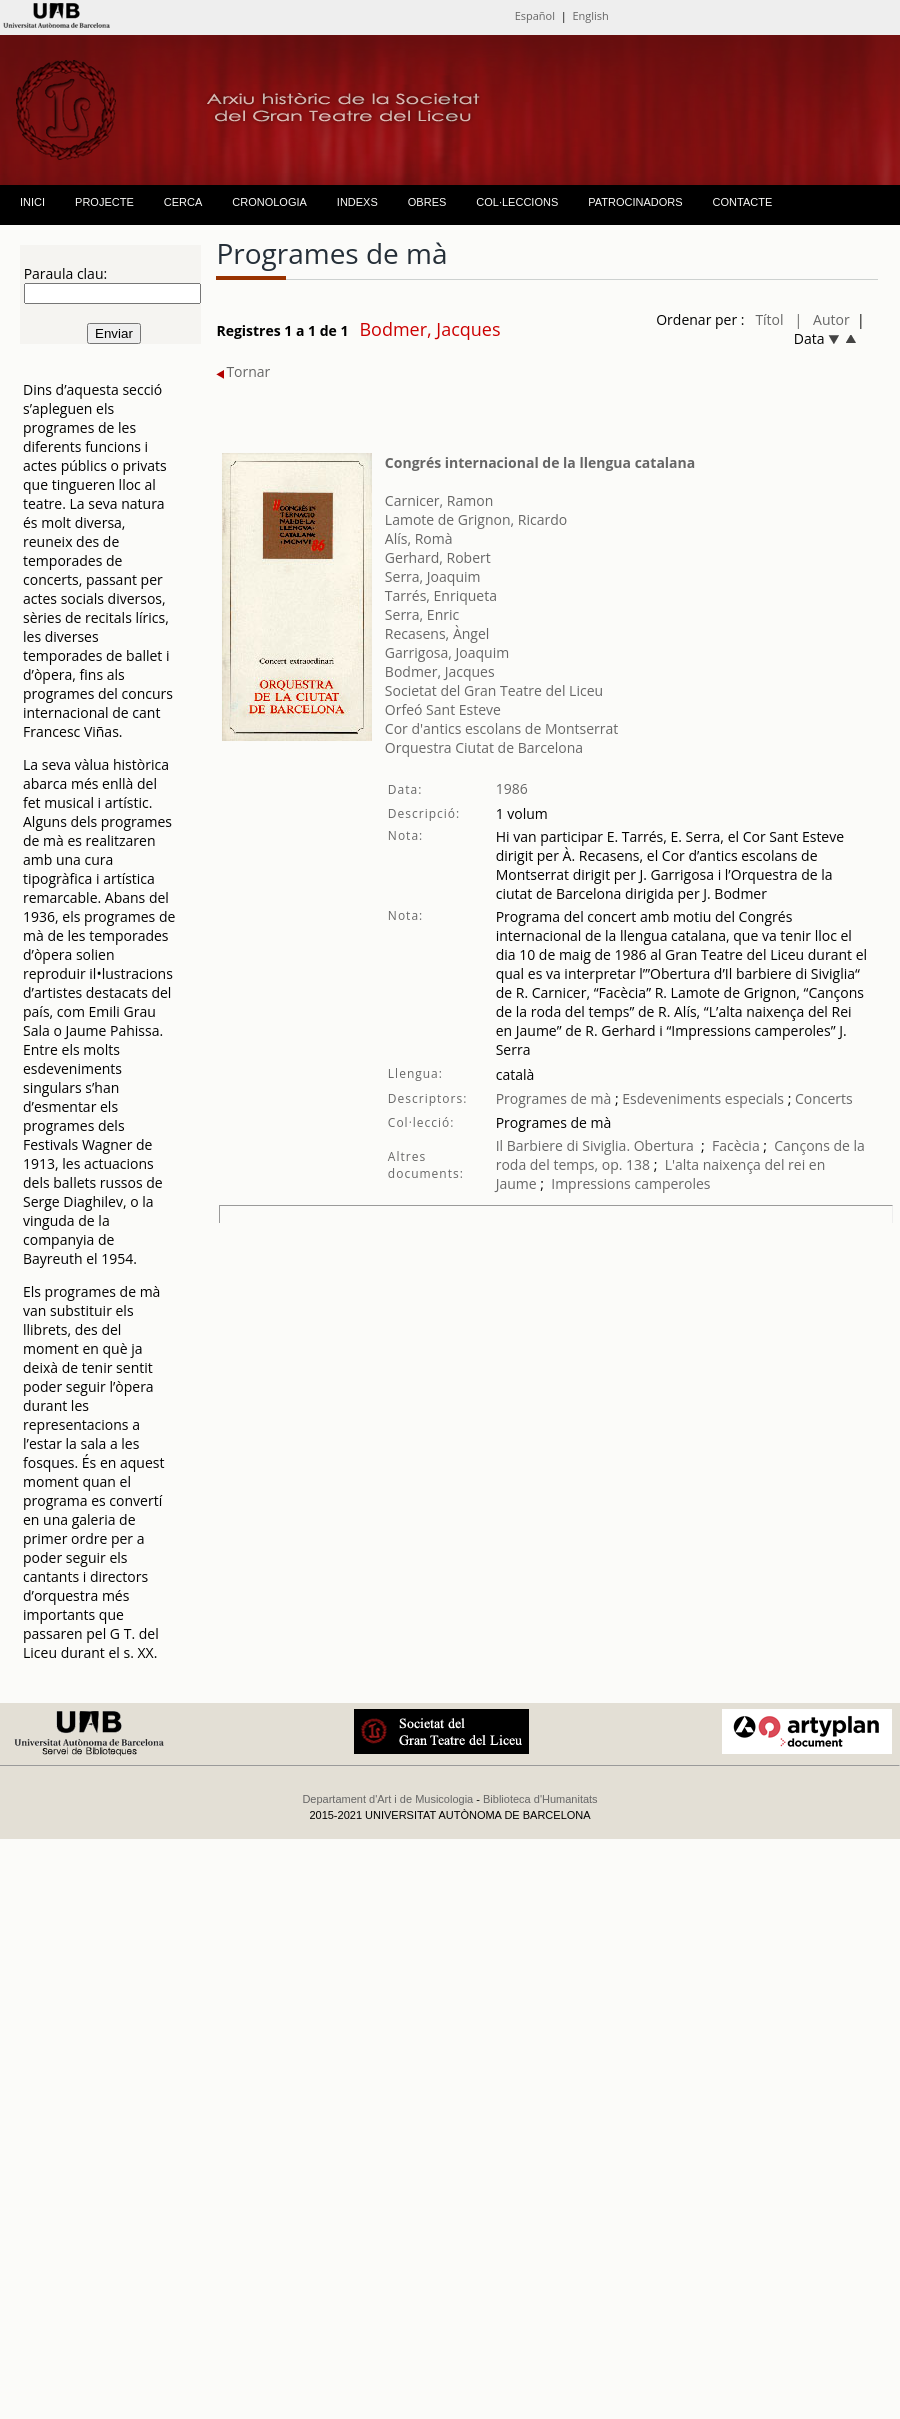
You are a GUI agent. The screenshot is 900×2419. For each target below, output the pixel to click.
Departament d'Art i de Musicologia (387, 1799)
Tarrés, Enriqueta (441, 595)
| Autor (822, 319)
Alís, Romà (419, 538)
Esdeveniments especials (703, 1098)
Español (535, 15)
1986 (512, 788)
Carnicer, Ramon (439, 500)
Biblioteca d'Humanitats (540, 1799)
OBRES (427, 202)
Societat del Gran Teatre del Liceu (494, 690)
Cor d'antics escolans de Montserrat (501, 728)
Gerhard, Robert (438, 557)
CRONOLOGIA (269, 202)
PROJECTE (104, 202)
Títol (769, 319)
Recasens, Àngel (437, 633)
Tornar (243, 371)
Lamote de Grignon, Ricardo (476, 519)
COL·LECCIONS (517, 202)
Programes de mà (554, 1098)
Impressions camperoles (630, 1183)
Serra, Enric (422, 614)
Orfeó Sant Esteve (443, 709)
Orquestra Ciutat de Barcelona (484, 747)
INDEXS (357, 202)
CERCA (183, 202)
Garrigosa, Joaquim (447, 652)
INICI (32, 202)
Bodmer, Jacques (440, 671)
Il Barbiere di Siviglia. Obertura (595, 1145)
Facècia (736, 1145)
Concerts (824, 1098)
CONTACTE (743, 202)
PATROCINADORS (635, 202)
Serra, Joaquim (433, 576)
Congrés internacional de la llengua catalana (540, 462)
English (590, 15)
